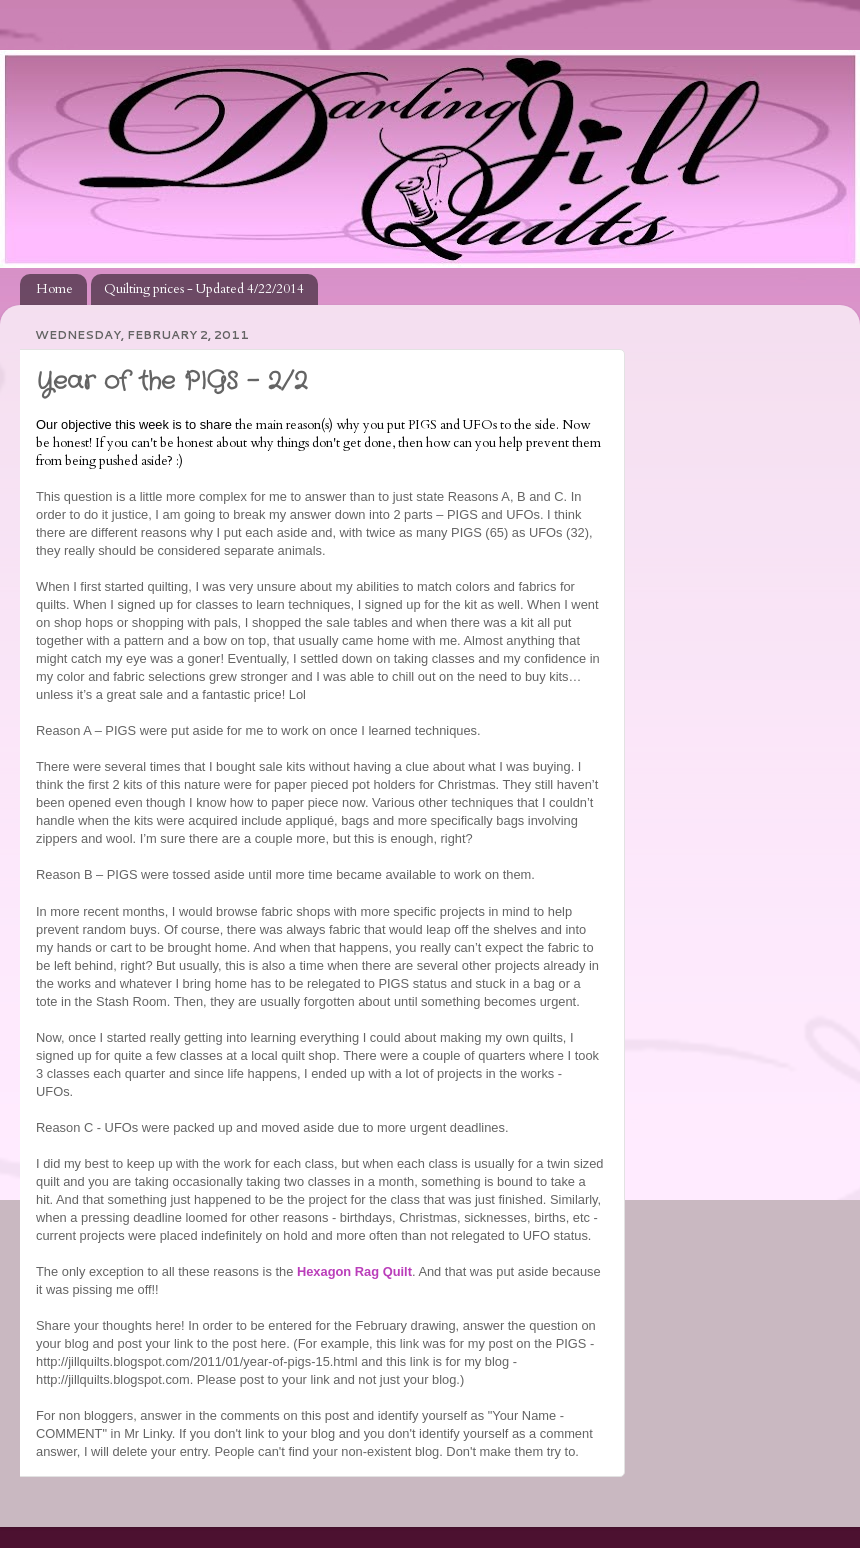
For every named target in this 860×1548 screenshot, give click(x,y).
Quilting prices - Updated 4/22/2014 (204, 289)
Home (54, 289)
